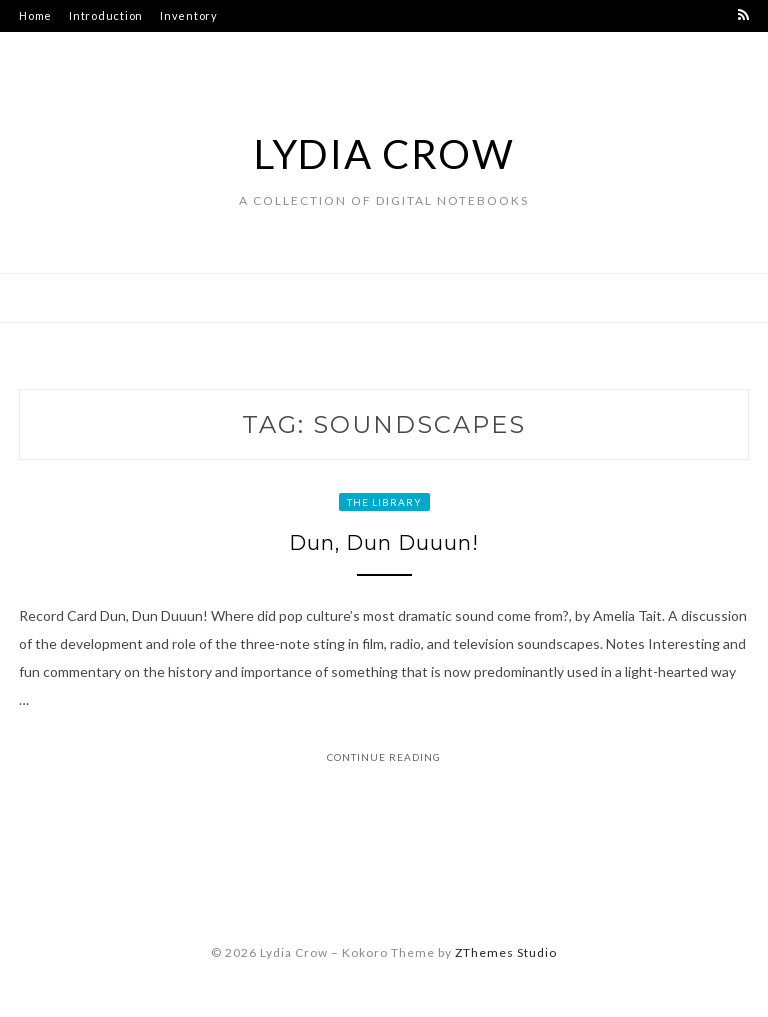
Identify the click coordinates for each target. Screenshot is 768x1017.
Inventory (189, 15)
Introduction (106, 15)
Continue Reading (384, 757)
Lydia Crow (384, 154)
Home (35, 15)
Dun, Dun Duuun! (384, 543)
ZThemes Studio (506, 952)
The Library (384, 502)
